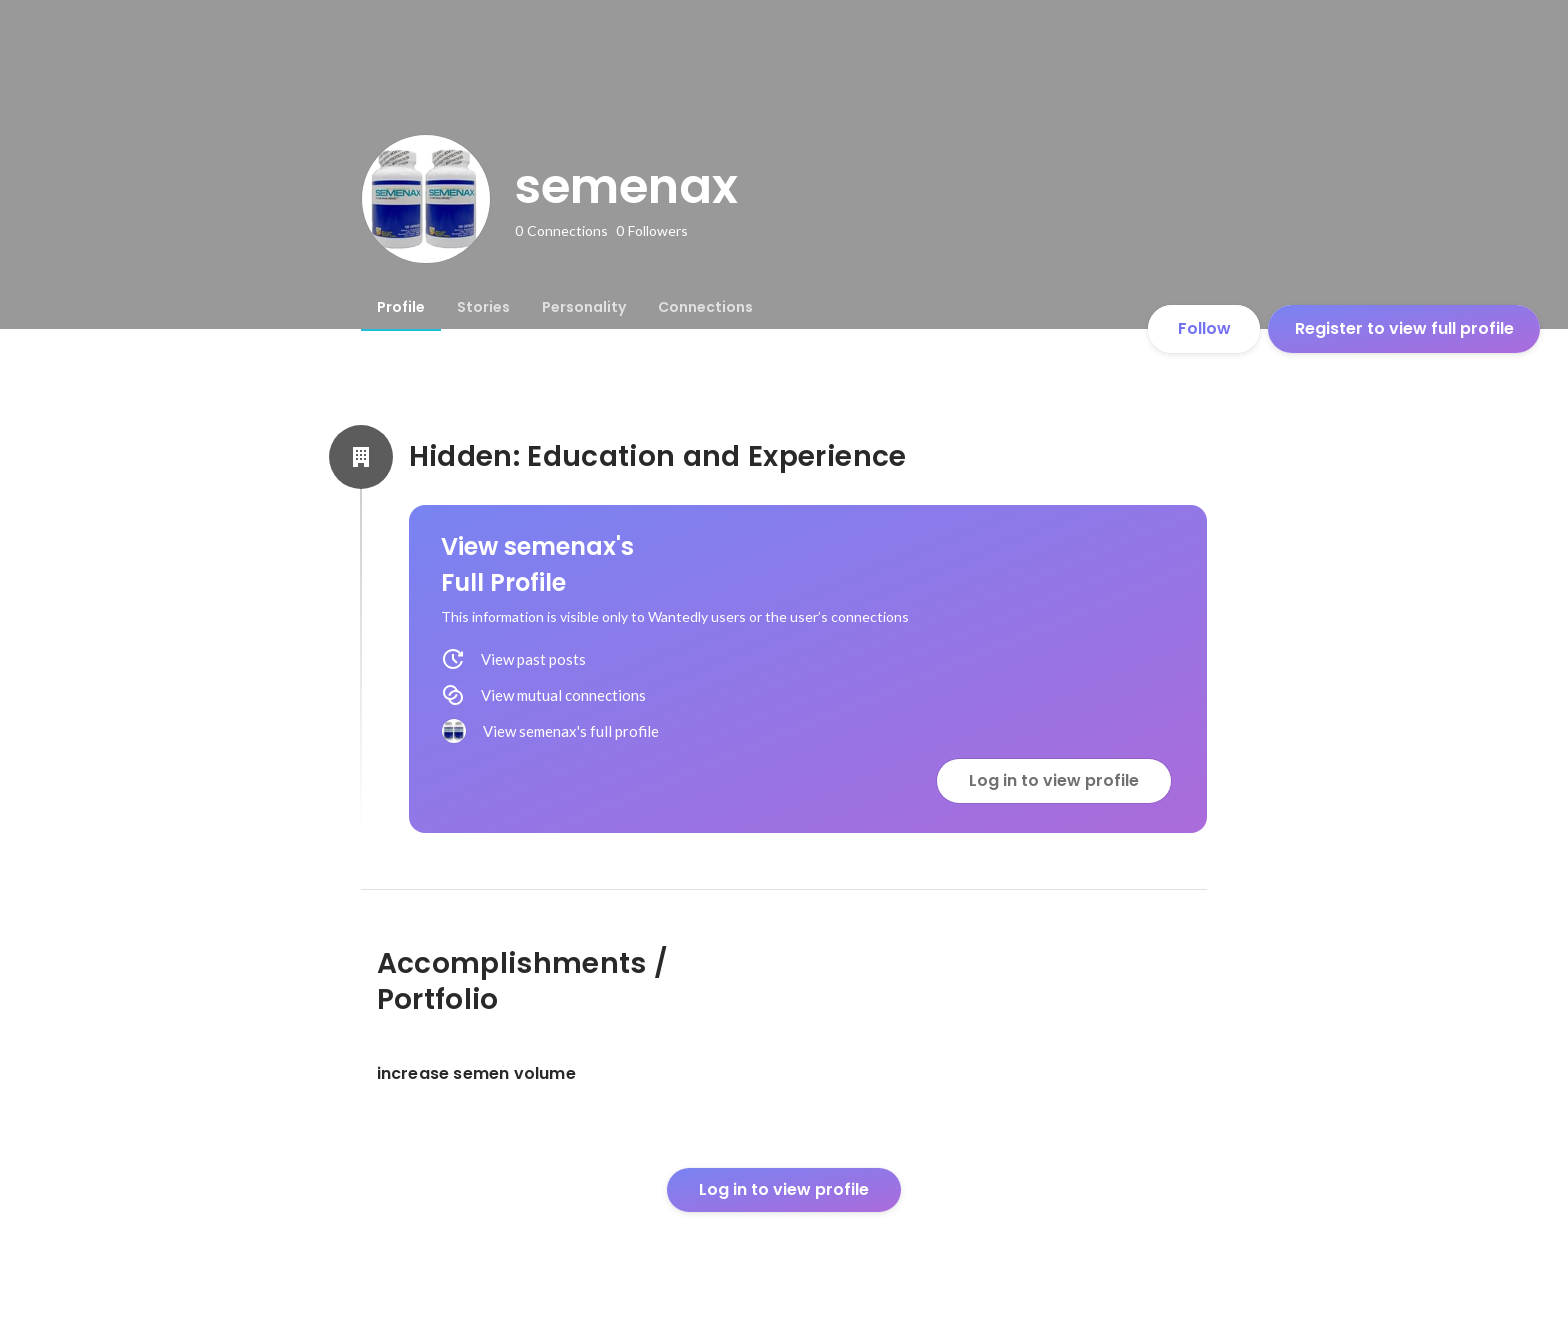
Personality (584, 307)
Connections (705, 307)
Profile (401, 307)
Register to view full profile (1404, 328)
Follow (1204, 328)
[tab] (401, 307)
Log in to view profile (1054, 780)
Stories (483, 307)
